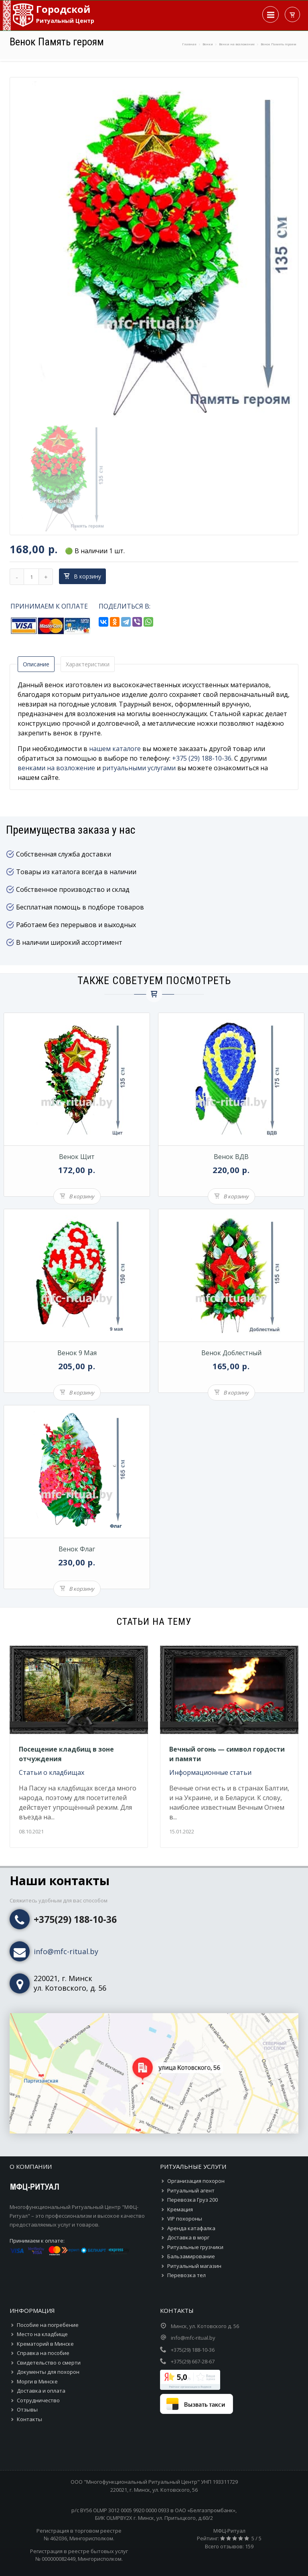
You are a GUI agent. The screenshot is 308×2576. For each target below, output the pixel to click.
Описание (36, 664)
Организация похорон (196, 2180)
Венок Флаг (77, 1549)
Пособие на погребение (48, 2324)
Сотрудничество (38, 2400)
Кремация (180, 2209)
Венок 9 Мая (77, 1352)
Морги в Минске (37, 2381)
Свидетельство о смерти (49, 2362)
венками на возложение (56, 767)
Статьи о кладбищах (51, 1772)
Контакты (29, 2419)
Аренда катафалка (191, 2228)
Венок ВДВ (231, 1156)
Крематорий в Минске (45, 2343)
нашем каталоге (115, 748)
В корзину (82, 576)
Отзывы (27, 2409)
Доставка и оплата (41, 2390)
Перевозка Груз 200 (192, 2199)
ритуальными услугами (139, 767)
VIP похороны (184, 2218)
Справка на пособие (43, 2353)
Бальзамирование (191, 2256)
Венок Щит (77, 1156)
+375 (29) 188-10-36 (201, 758)
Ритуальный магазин (194, 2265)
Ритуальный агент (191, 2190)
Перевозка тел (186, 2275)
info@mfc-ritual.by (66, 1951)
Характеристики (87, 664)
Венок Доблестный (231, 1352)
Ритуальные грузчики (195, 2247)
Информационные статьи (210, 1772)
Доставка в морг (188, 2237)
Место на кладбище (42, 2334)
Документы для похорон (48, 2371)
